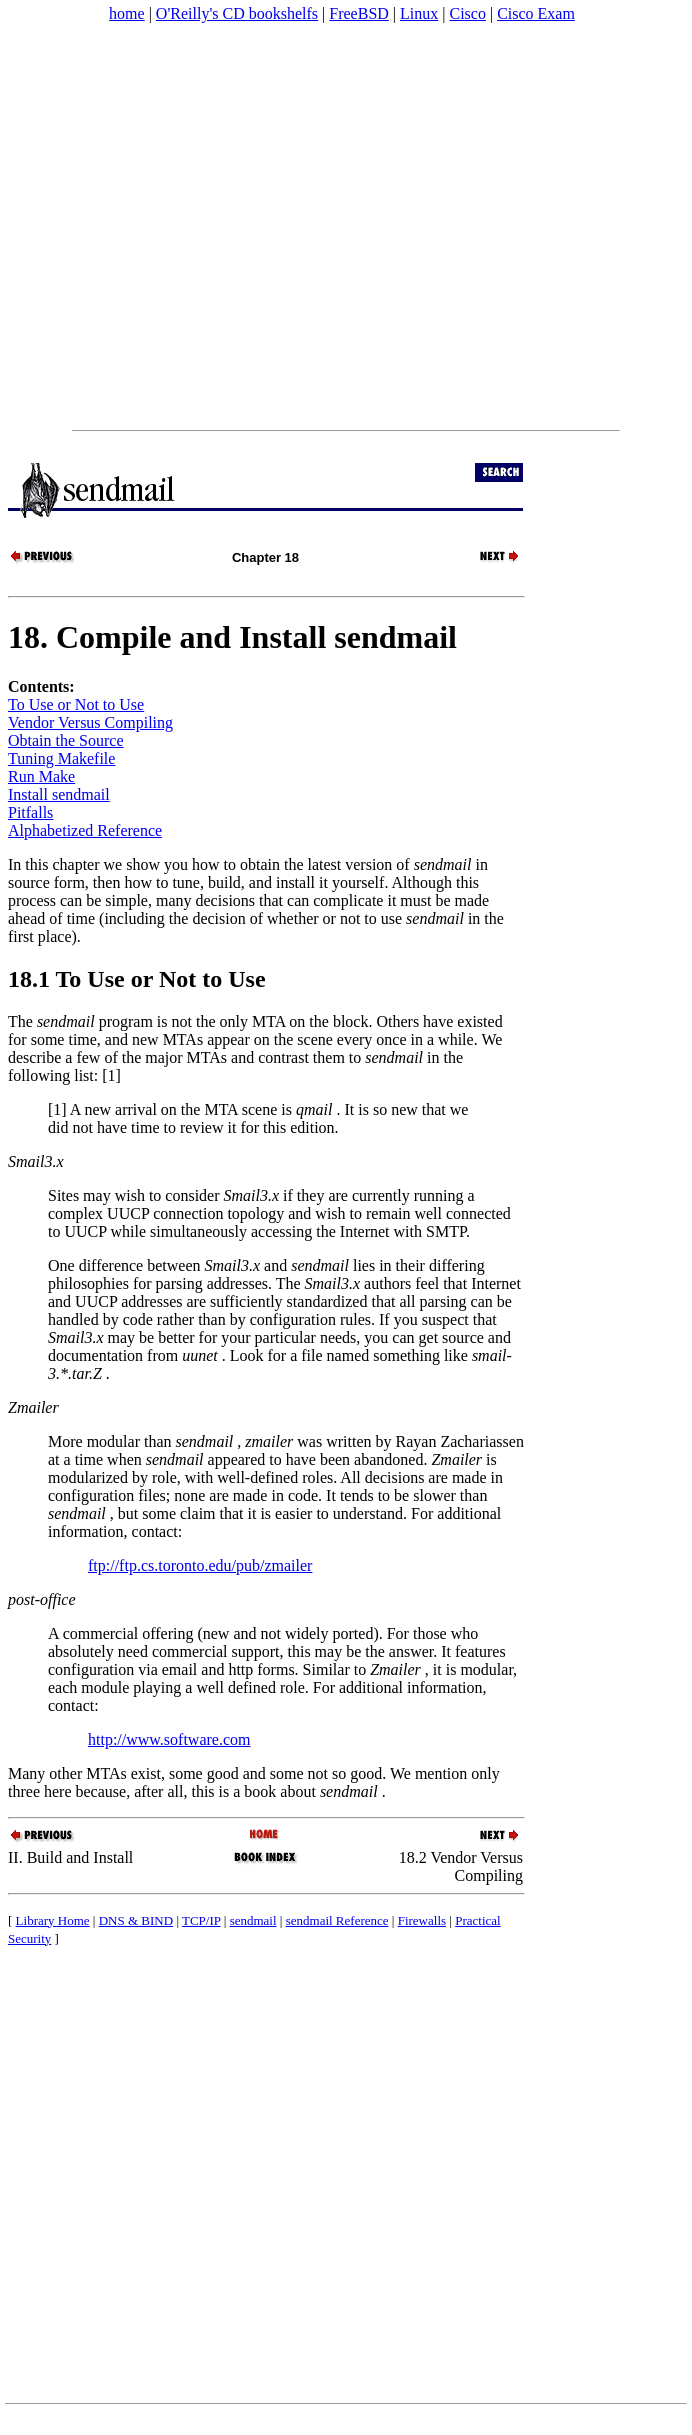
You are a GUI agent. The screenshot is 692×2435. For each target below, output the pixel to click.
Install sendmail (59, 794)
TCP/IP (201, 1920)
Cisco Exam (536, 13)
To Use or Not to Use (76, 704)
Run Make (41, 776)
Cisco (467, 13)
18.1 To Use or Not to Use (137, 979)
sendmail (253, 1920)
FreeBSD (359, 13)
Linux (419, 13)
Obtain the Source (66, 740)
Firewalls (422, 1920)
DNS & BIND (136, 1920)
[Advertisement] (187, 226)
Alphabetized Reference (85, 830)
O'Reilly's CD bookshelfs (237, 13)
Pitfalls (30, 812)
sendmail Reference (337, 1920)
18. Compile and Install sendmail (232, 637)
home (127, 13)
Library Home (53, 1920)
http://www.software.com (169, 1739)
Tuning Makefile (61, 758)
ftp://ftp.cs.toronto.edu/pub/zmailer (200, 1565)
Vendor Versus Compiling (90, 722)
